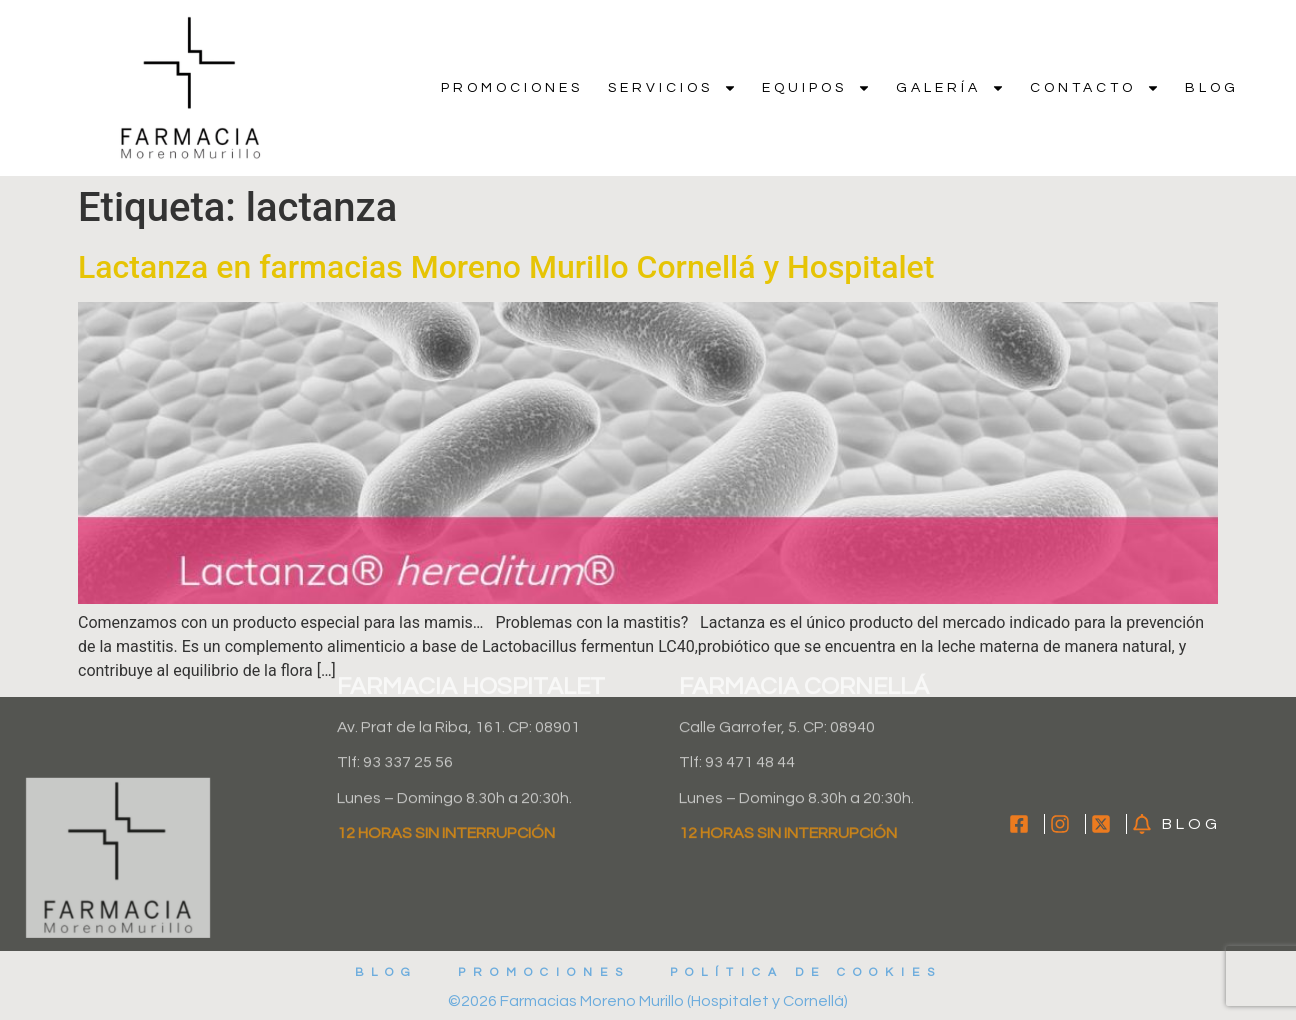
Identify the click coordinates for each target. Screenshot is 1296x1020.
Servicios (672, 88)
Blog (1212, 88)
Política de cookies (806, 972)
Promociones (512, 88)
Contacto (1095, 88)
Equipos (816, 88)
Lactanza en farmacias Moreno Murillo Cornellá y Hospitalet (506, 267)
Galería (950, 88)
